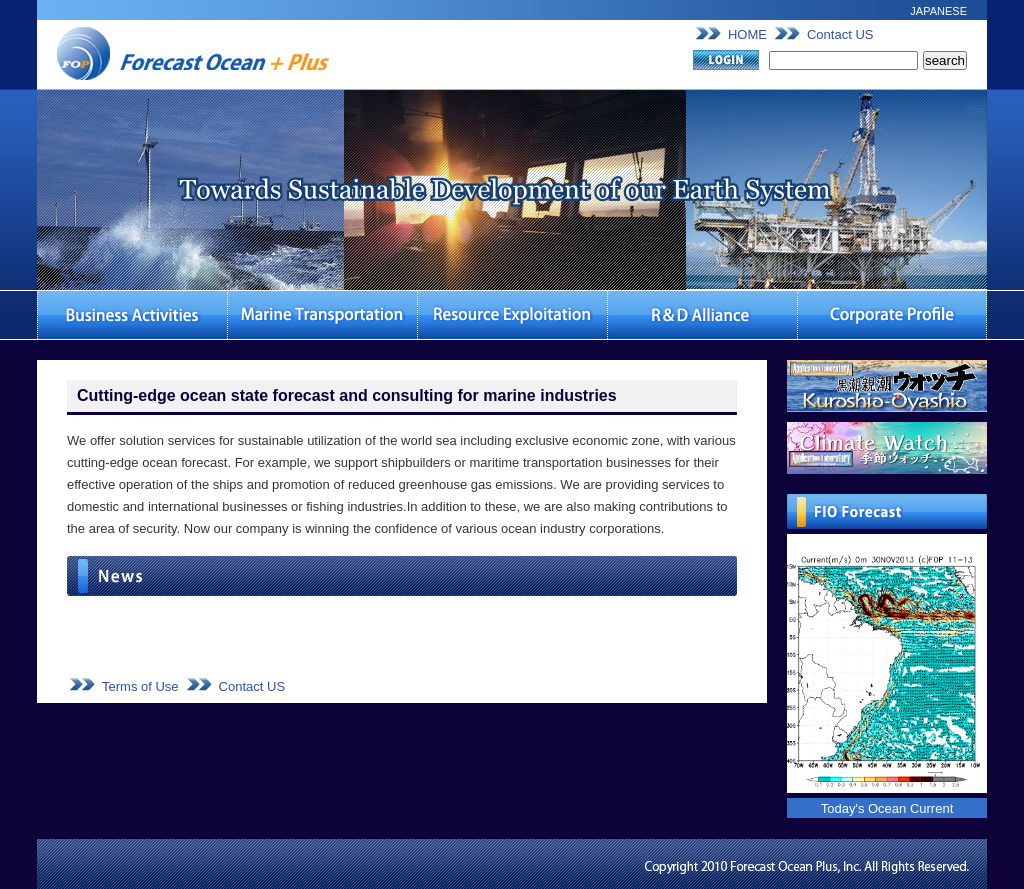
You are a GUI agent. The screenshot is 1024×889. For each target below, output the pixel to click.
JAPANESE (938, 11)
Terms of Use (140, 686)
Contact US (840, 34)
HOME (747, 34)
